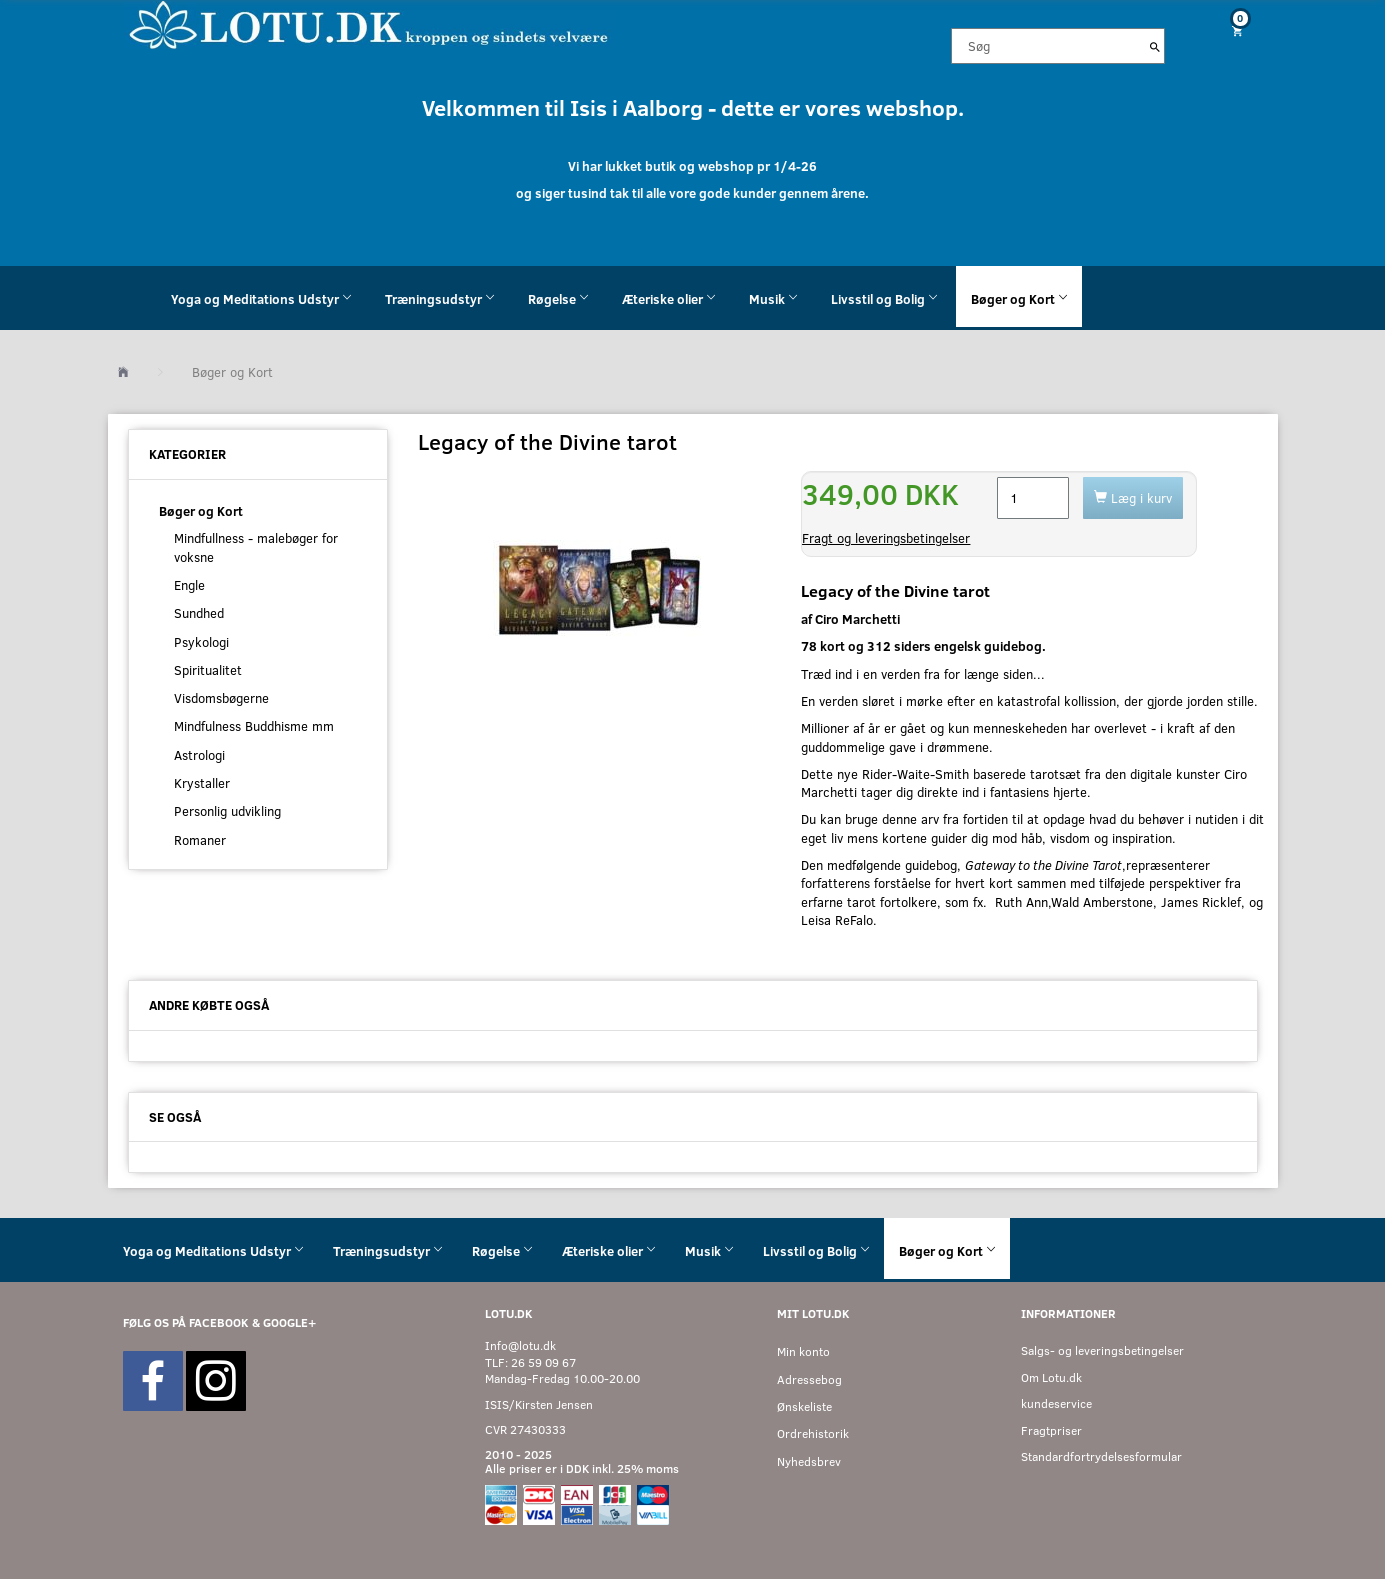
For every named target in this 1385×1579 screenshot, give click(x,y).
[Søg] (1155, 46)
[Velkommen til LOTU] (369, 23)
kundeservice (1056, 1403)
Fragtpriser (1051, 1430)
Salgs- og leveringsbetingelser (1102, 1350)
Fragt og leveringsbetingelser (886, 538)
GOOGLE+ (289, 1322)
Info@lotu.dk (520, 1345)
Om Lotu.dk (1051, 1377)
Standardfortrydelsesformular (1101, 1456)
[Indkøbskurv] (1229, 30)
